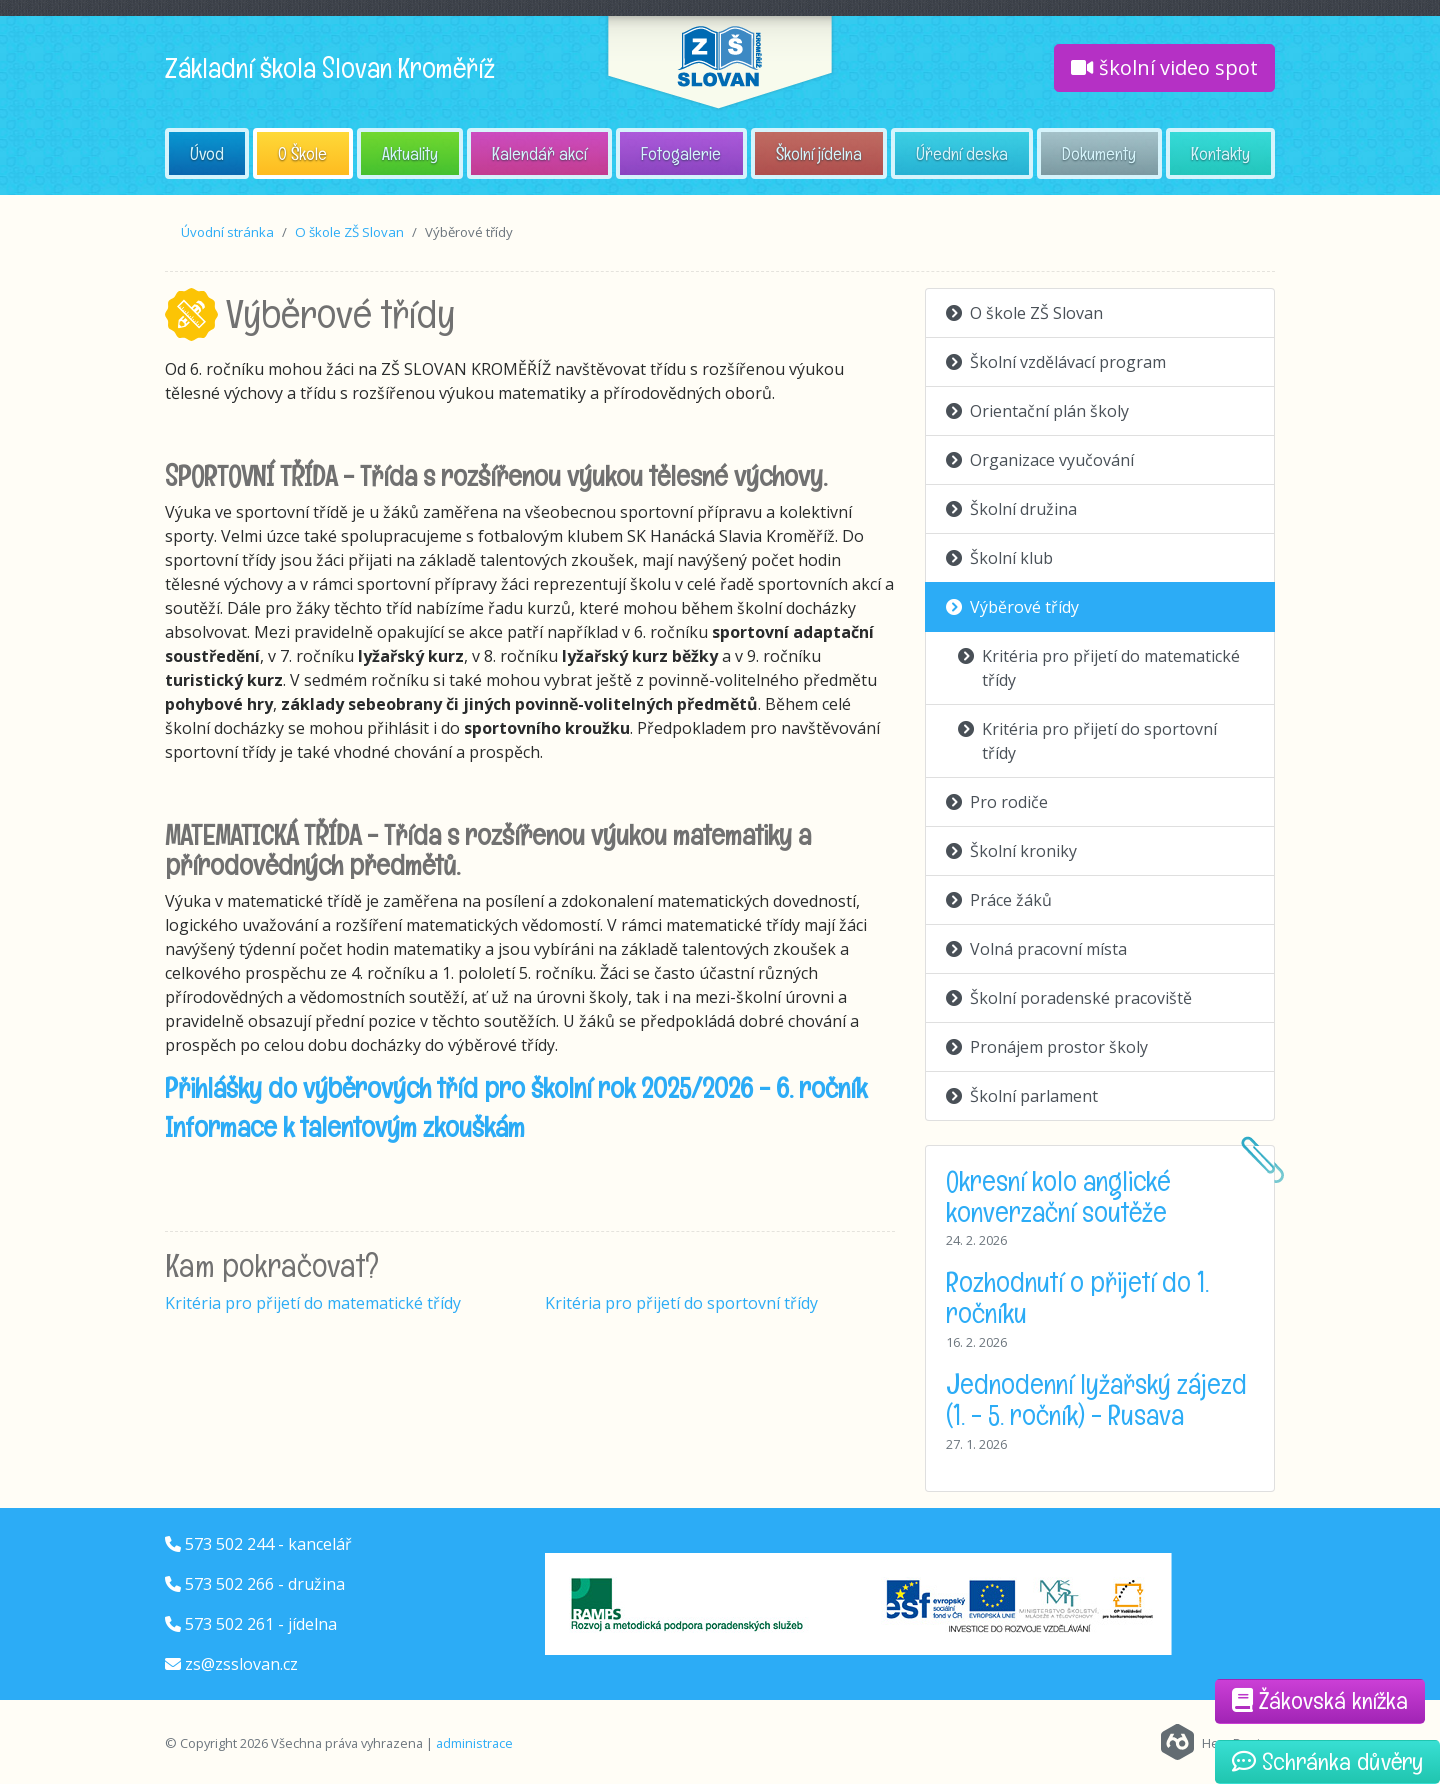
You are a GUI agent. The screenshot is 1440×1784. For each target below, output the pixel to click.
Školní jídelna (819, 153)
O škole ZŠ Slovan (349, 232)
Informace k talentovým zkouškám (345, 1127)
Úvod (207, 153)
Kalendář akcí (539, 153)
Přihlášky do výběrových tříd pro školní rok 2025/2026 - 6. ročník (516, 1088)
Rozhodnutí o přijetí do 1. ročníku (1077, 1297)
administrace (474, 1743)
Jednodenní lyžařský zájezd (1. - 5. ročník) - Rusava (1096, 1399)
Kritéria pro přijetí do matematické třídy (313, 1303)
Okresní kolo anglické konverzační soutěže (1058, 1196)
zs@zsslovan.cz (241, 1664)
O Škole (302, 153)
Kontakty (1220, 153)
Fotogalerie (681, 153)
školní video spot (1164, 67)
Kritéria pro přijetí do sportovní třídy (681, 1303)
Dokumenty (1099, 153)
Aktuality (410, 153)
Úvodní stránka (227, 232)
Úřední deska (962, 153)
